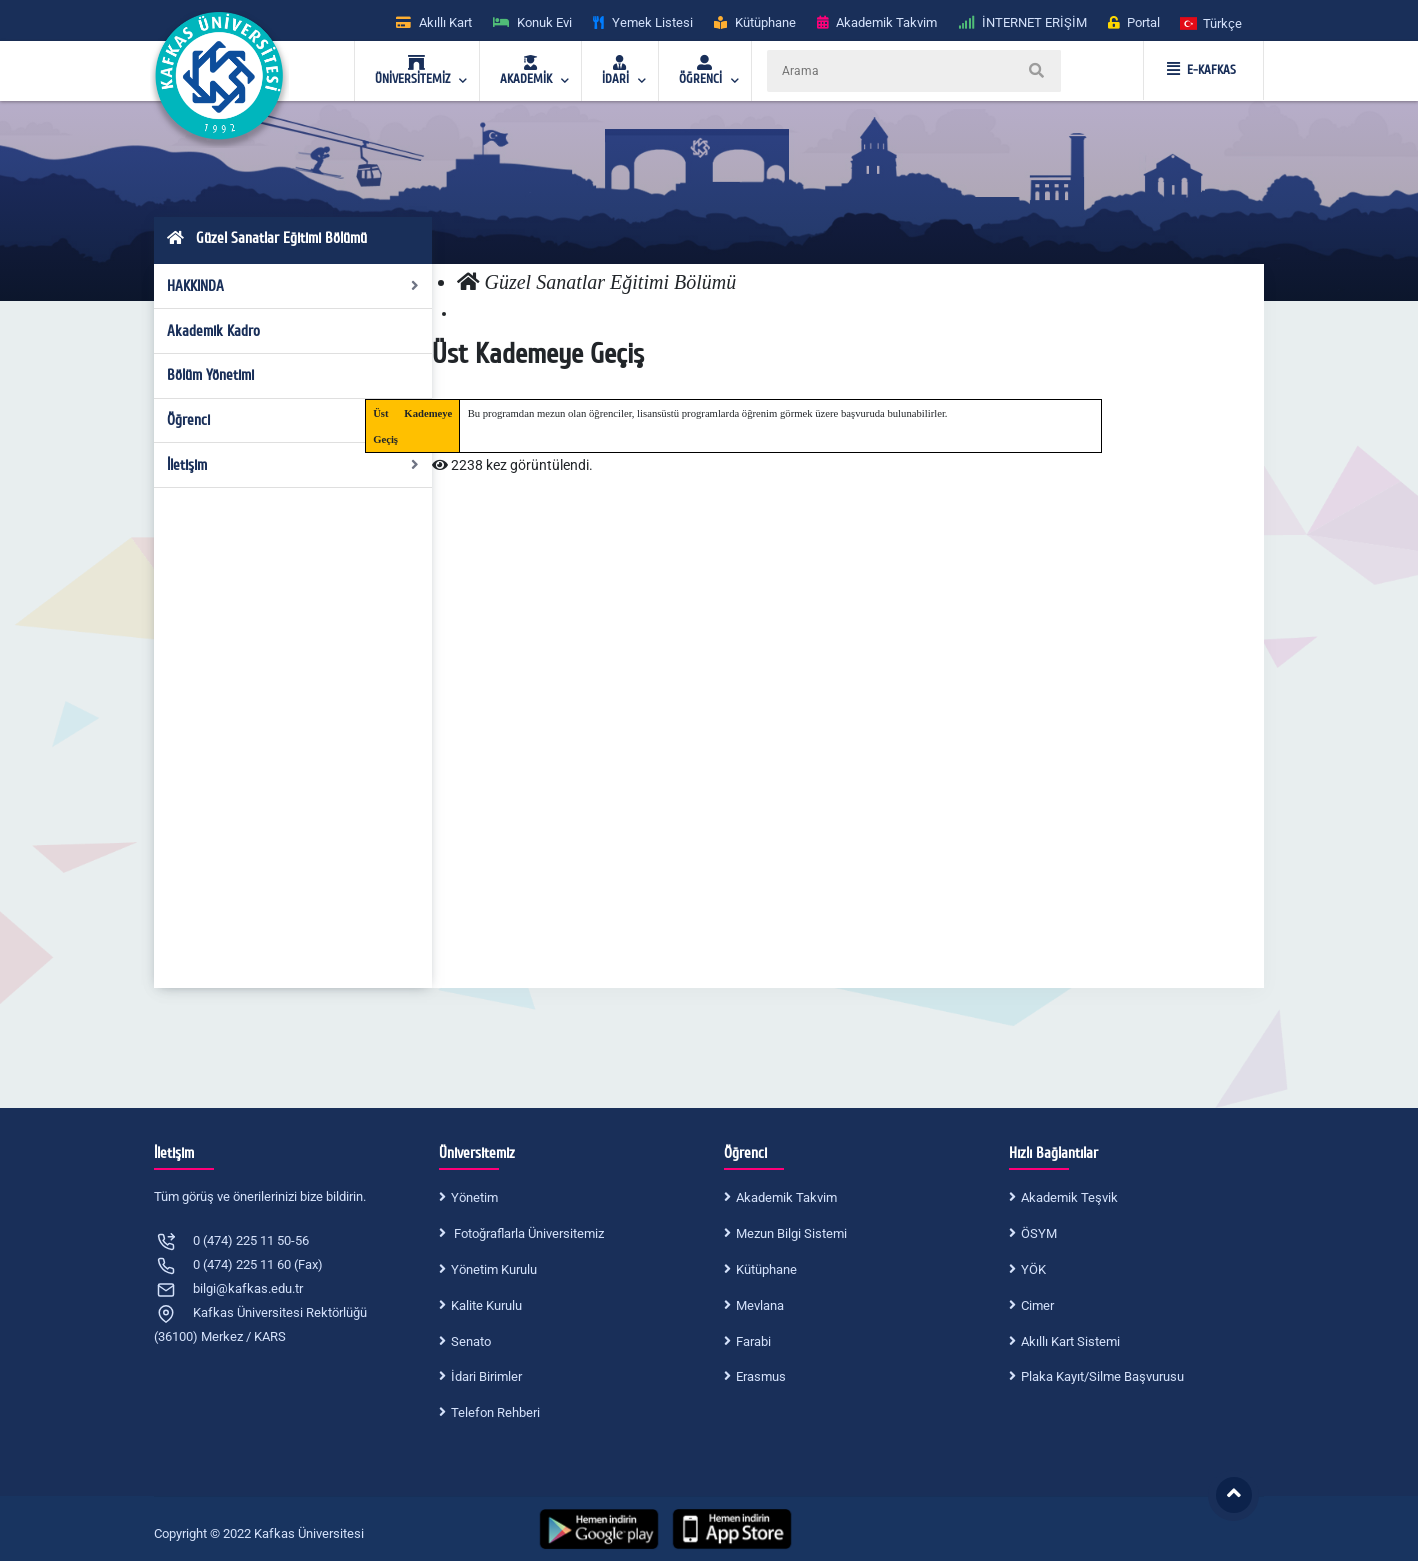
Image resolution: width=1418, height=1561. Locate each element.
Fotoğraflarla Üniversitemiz (527, 1233)
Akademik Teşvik (1069, 1197)
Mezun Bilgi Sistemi (791, 1233)
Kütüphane (766, 1269)
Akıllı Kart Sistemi (1070, 1341)
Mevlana (760, 1305)
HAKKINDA (293, 286)
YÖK (1033, 1269)
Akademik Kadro (213, 331)
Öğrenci (293, 420)
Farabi (753, 1341)
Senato (471, 1341)
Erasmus (761, 1376)
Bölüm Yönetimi (210, 375)
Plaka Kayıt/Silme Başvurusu (1102, 1376)
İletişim (293, 465)
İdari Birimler (486, 1376)
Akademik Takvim (786, 1197)
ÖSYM (1039, 1233)
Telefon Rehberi (495, 1412)
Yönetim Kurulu (494, 1269)
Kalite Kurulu (486, 1305)
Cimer (1037, 1305)
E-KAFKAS (1201, 70)
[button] (1212, 22)
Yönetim (474, 1197)
